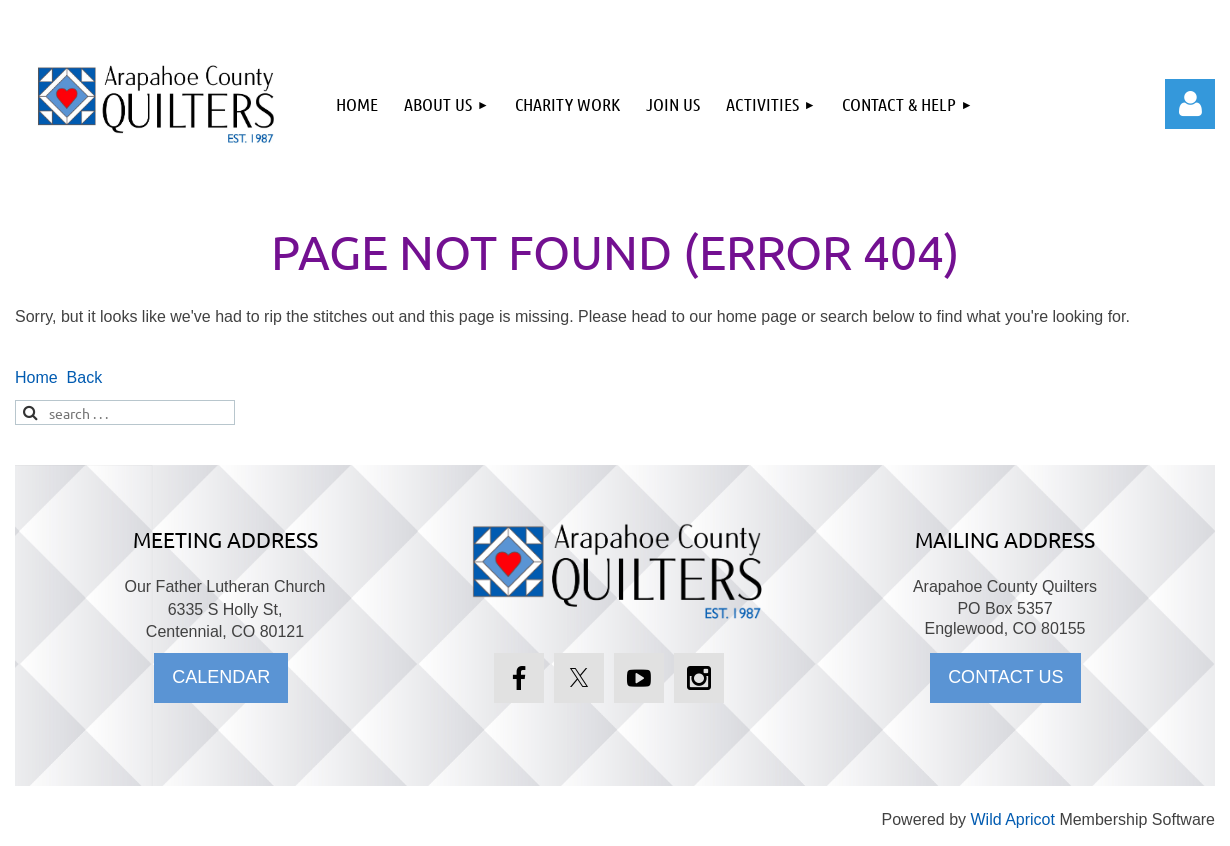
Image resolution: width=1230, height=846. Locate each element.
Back (85, 377)
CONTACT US (1005, 677)
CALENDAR (221, 677)
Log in (1190, 104)
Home (36, 377)
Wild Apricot (1012, 819)
